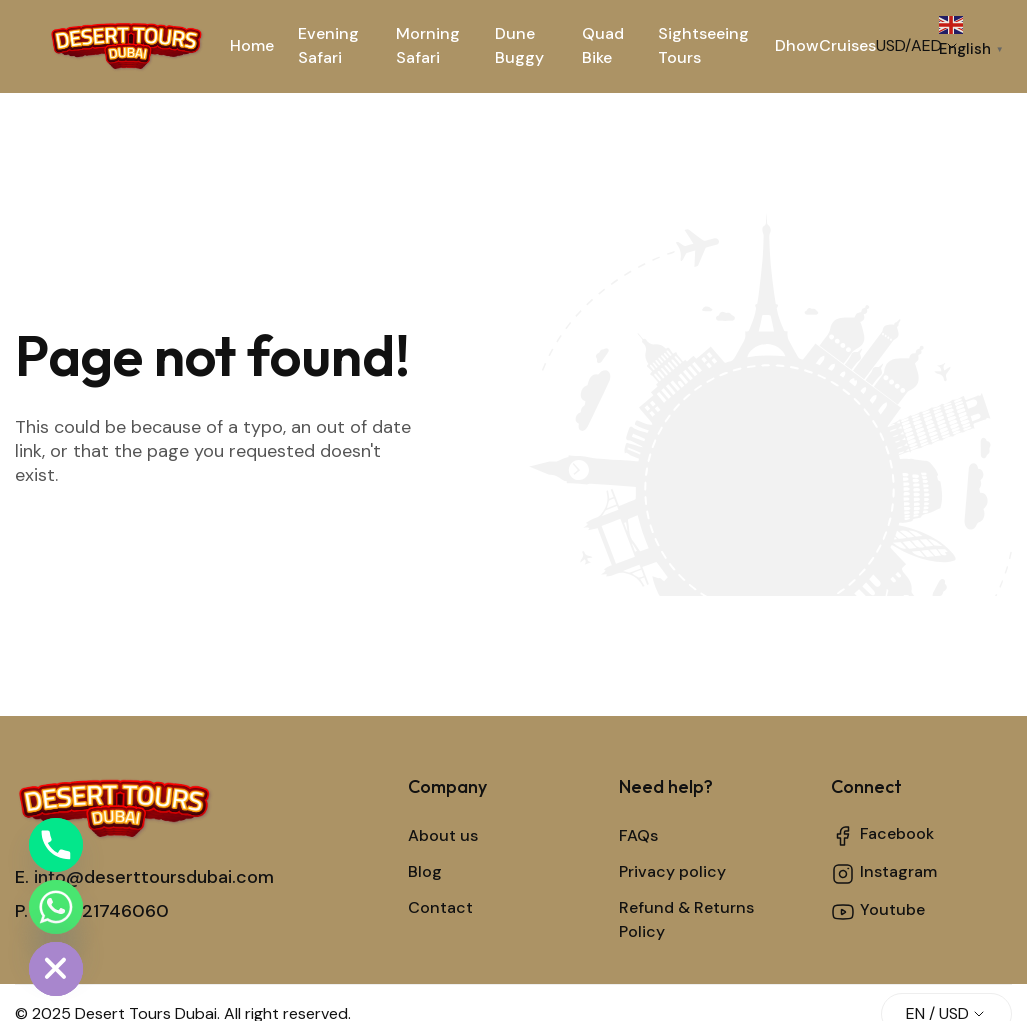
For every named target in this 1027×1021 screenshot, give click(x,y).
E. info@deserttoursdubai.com (144, 877)
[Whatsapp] (56, 907)
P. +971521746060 (92, 911)
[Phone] (56, 845)
